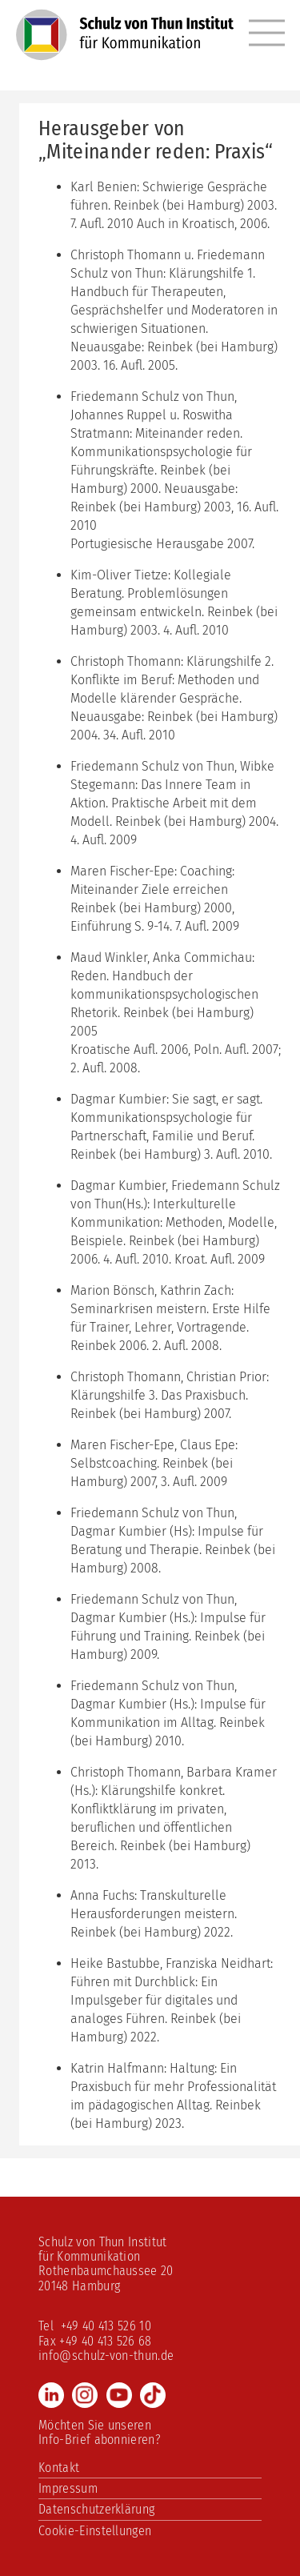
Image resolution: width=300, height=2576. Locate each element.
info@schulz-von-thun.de (106, 2355)
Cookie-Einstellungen (94, 2530)
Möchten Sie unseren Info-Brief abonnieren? (99, 2432)
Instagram (85, 2395)
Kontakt (58, 2467)
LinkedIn (51, 2395)
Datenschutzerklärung (96, 2509)
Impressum (68, 2488)
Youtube (119, 2395)
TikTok (153, 2395)
